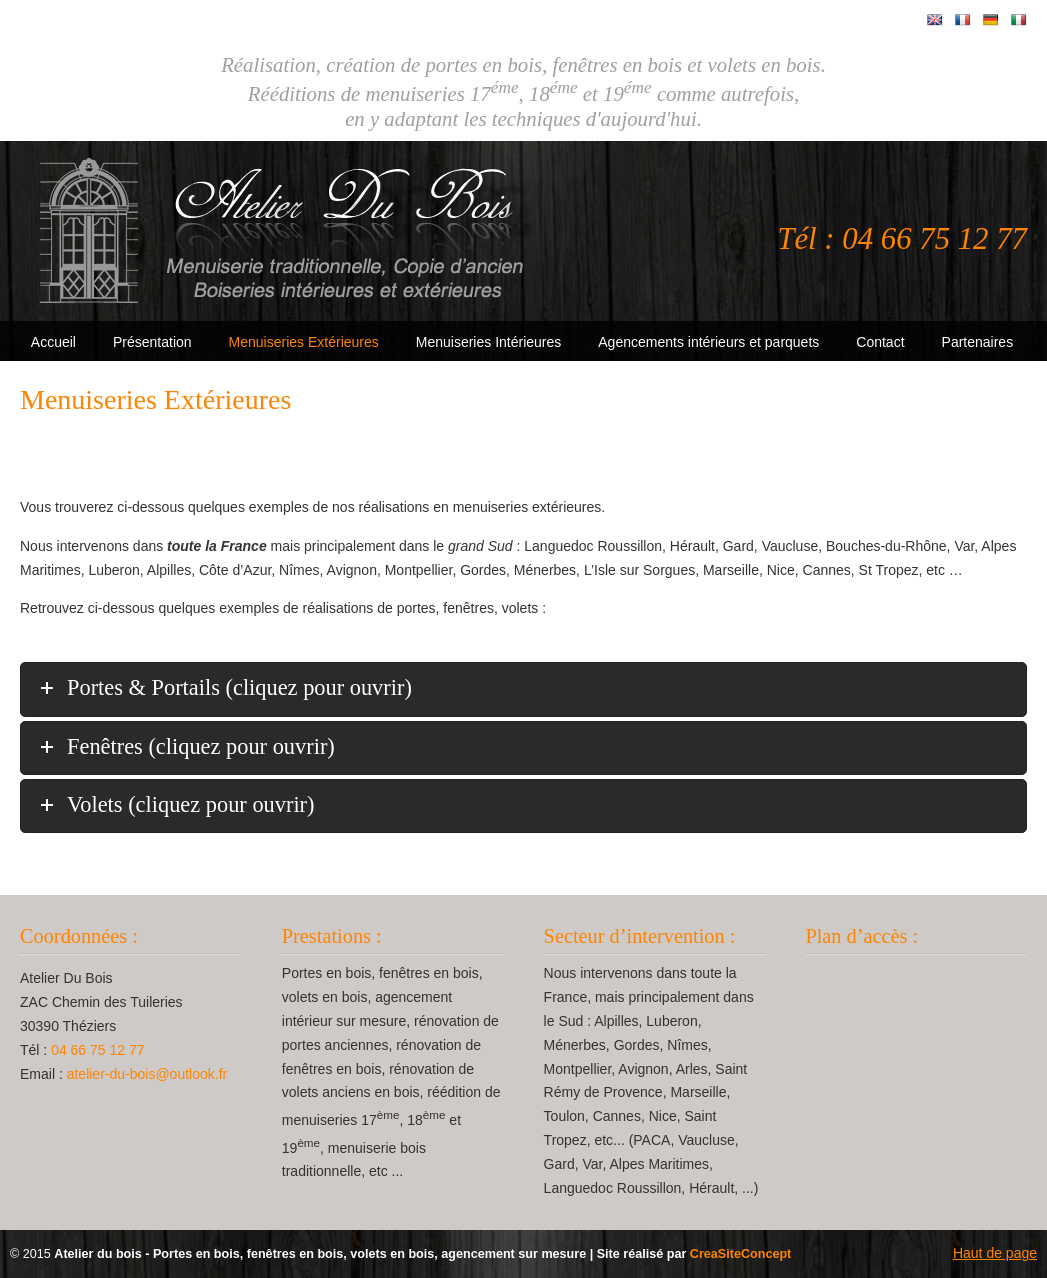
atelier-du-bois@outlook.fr (147, 1074)
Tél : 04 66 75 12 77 (902, 239)
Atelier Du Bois (285, 231)
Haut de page (995, 1253)
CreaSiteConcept (740, 1254)
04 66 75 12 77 (97, 1050)
